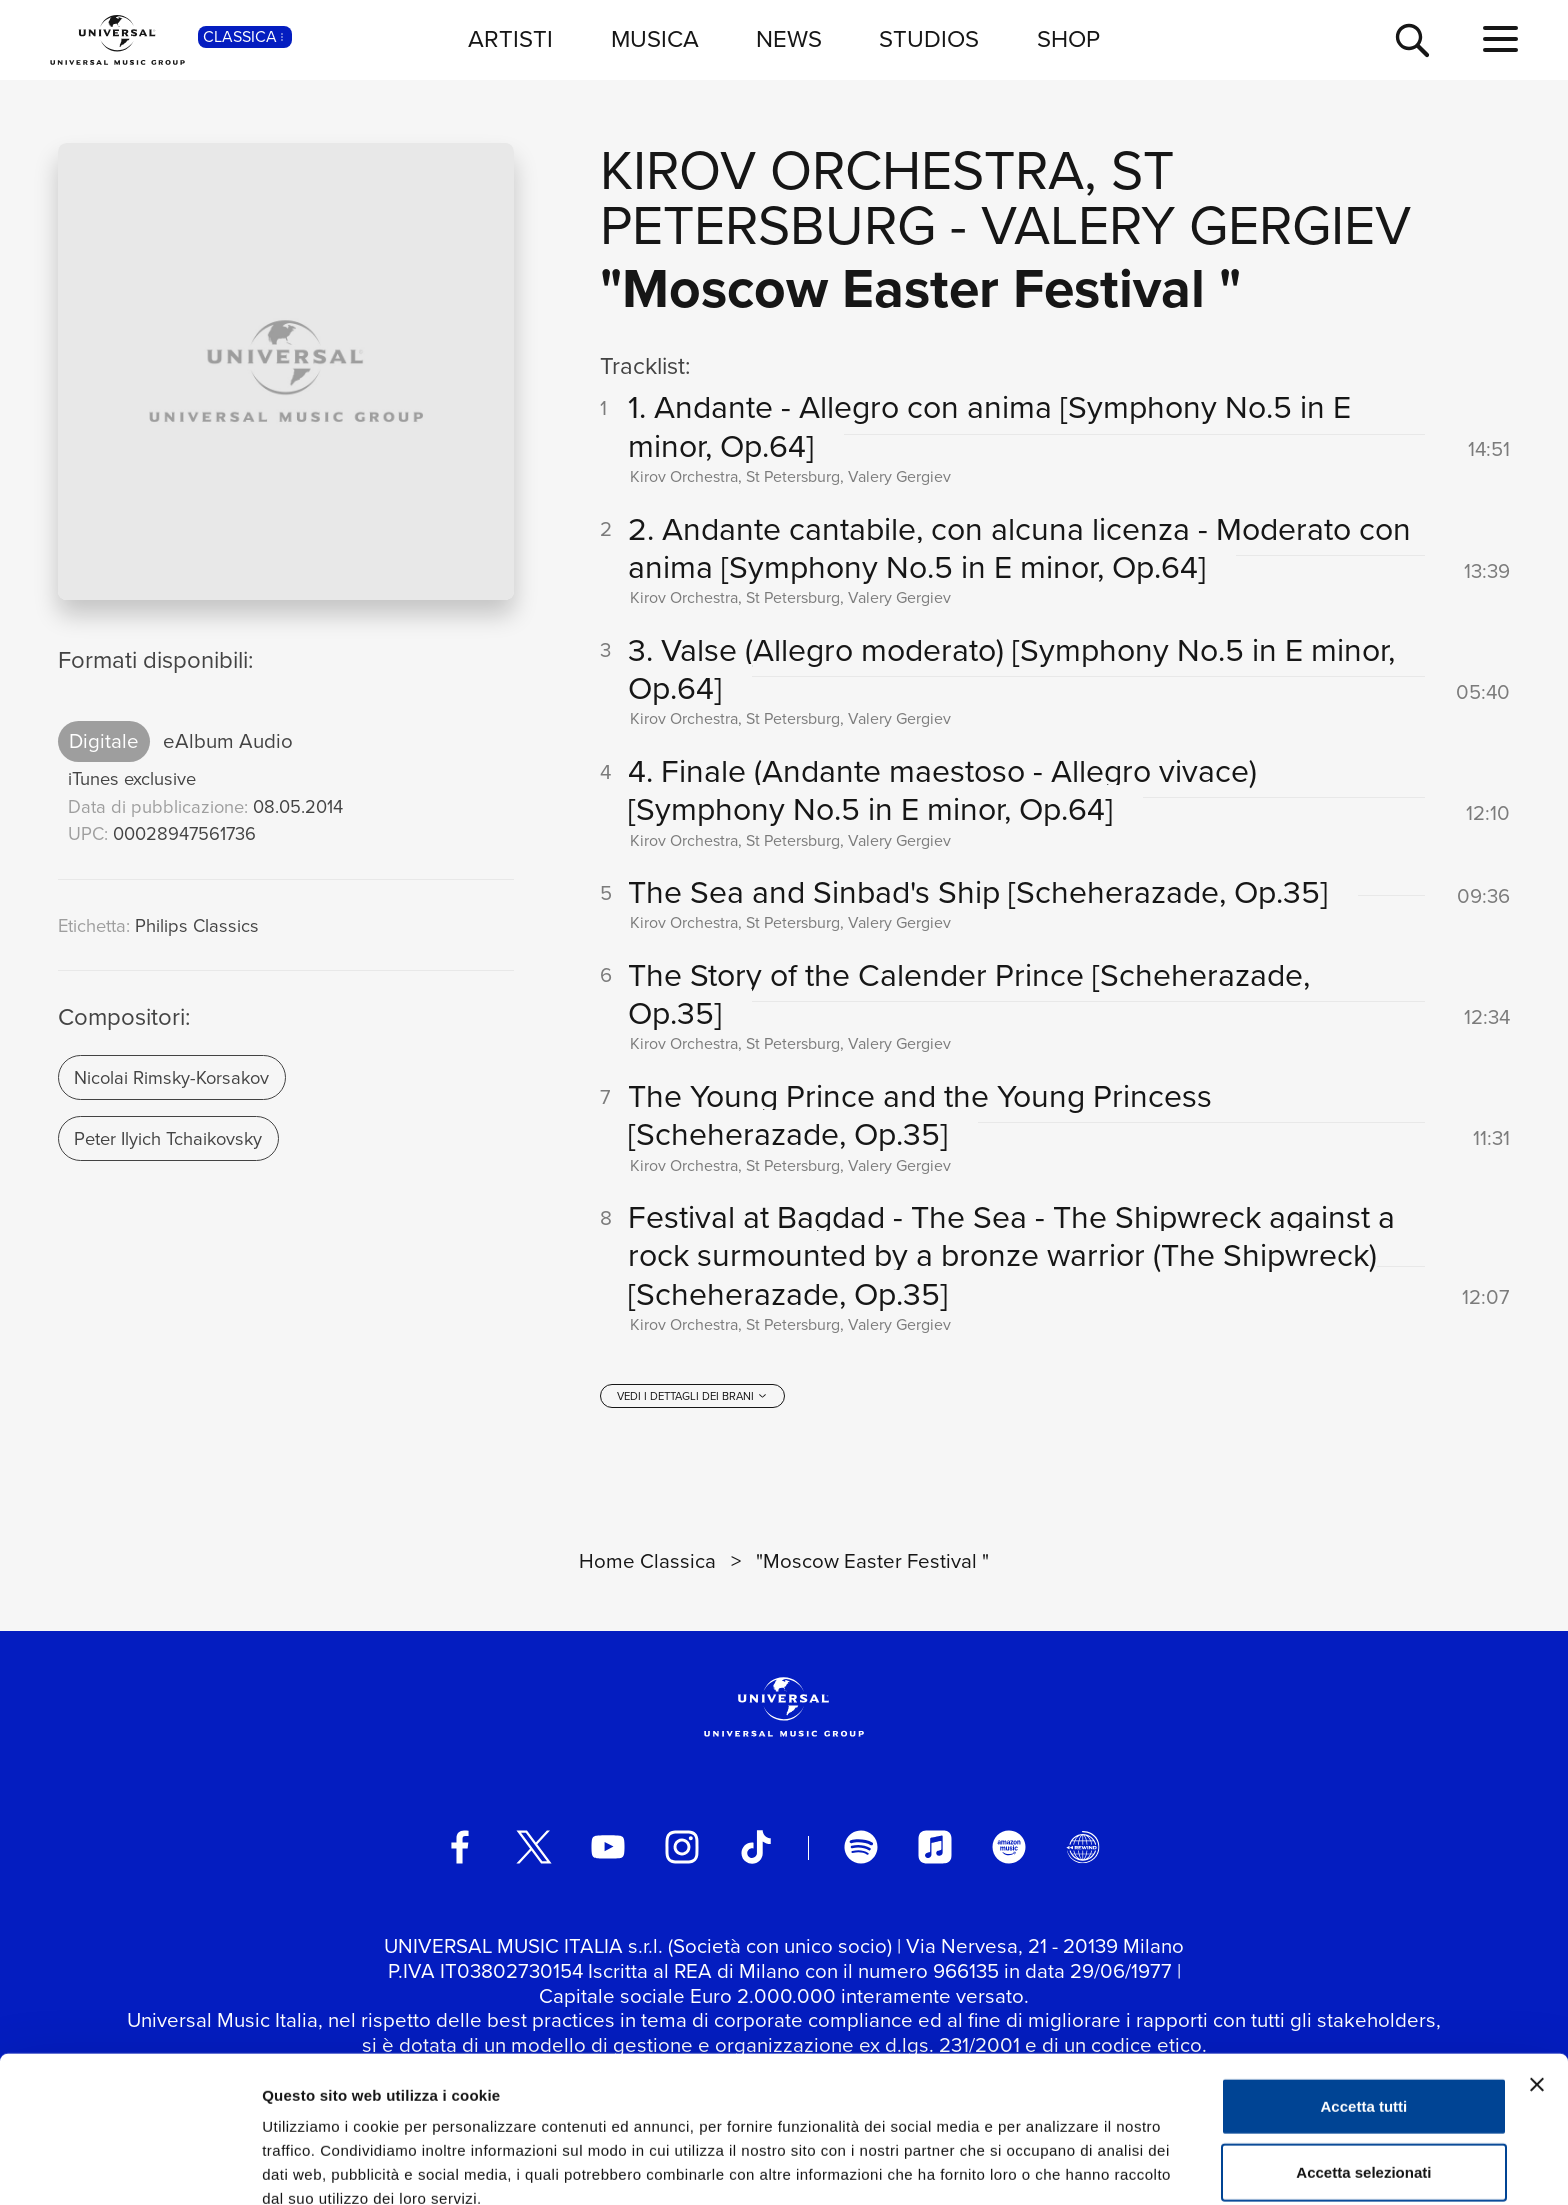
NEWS (789, 39)
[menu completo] (1500, 40)
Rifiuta (1364, 2139)
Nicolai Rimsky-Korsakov (171, 1077)
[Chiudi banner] (1537, 1987)
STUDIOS (929, 39)
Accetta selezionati (1363, 2074)
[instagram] (682, 1849)
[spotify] (861, 1849)
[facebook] (460, 1849)
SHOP (1068, 39)
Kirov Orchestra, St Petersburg (887, 198)
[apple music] (935, 1849)
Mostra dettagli (1052, 2165)
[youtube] (608, 1849)
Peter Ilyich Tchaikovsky (168, 1138)
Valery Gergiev (1196, 225)
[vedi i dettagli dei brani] (692, 1398)
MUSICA (655, 39)
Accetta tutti (1364, 2008)
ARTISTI (510, 39)
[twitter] (534, 1849)
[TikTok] (756, 1849)
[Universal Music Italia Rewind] (1083, 1849)
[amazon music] (1009, 1849)
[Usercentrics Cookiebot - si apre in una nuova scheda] (129, 2166)
